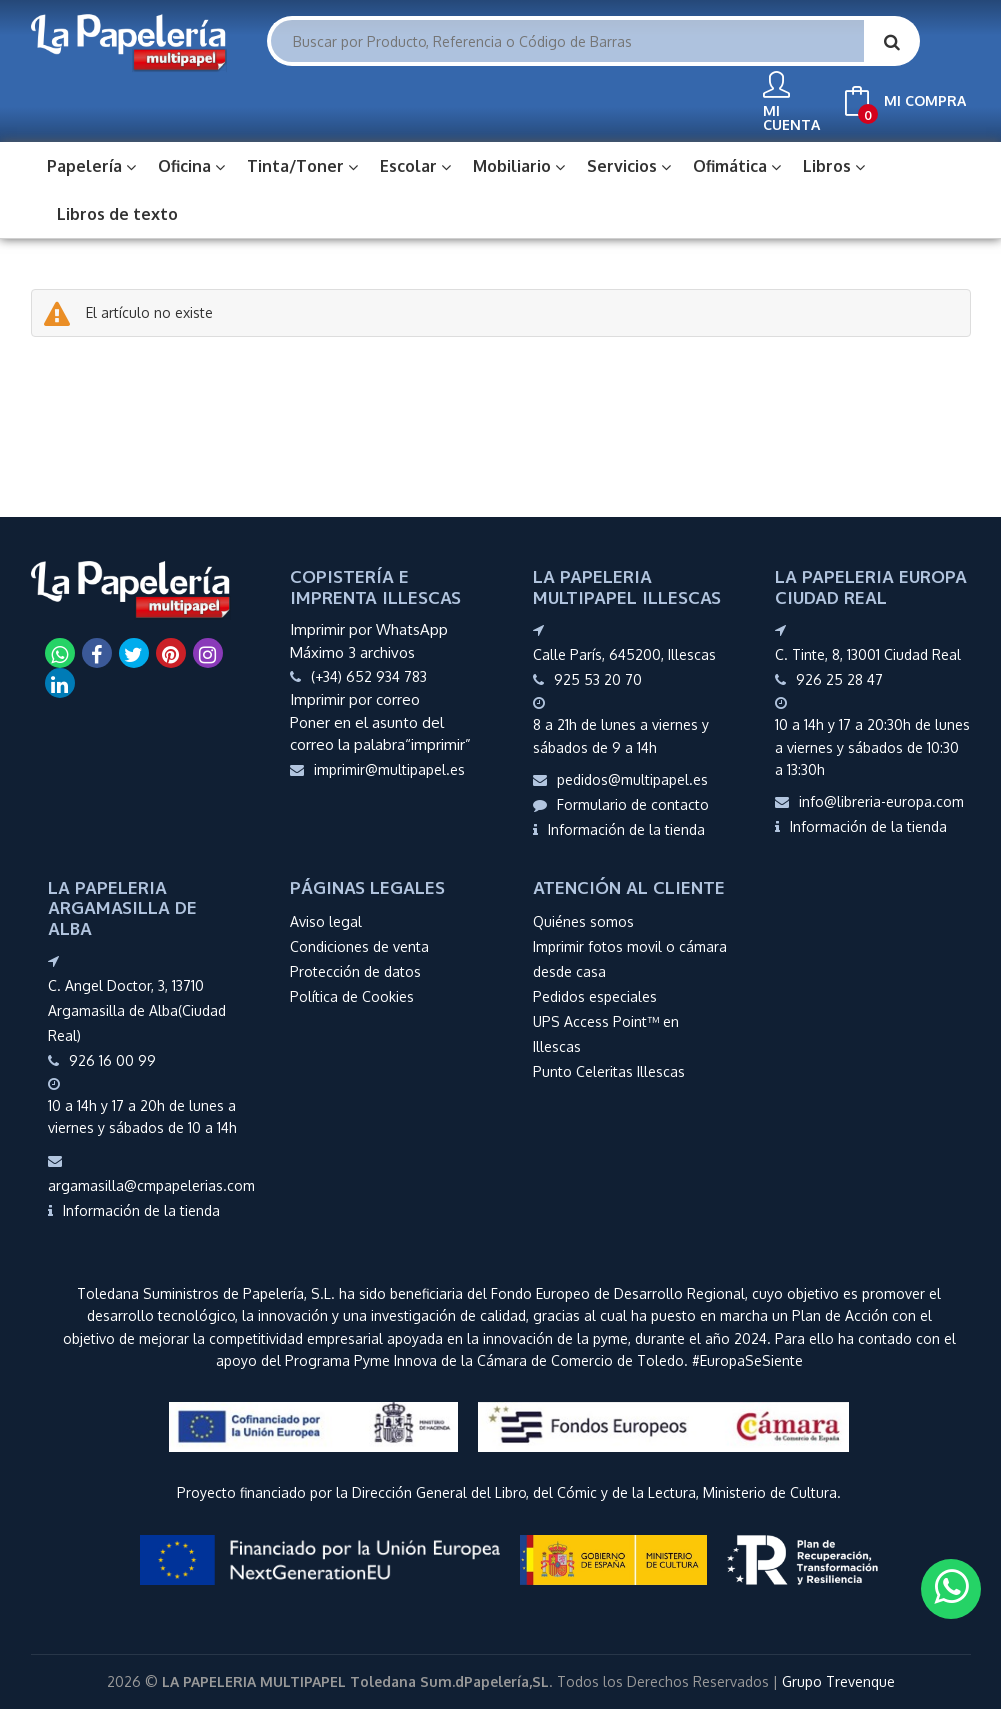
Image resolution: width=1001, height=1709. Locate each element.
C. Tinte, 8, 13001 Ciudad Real (868, 652)
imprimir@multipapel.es (377, 767)
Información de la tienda (619, 827)
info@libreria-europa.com (869, 799)
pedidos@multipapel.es (620, 777)
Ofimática (737, 164)
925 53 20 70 (598, 677)
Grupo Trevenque (838, 1679)
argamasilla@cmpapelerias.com (151, 1172)
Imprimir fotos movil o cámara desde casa (630, 957)
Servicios (629, 164)
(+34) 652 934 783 (369, 674)
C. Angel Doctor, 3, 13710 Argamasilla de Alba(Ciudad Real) (137, 1008)
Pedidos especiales (595, 994)
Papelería (91, 164)
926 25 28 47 (839, 677)
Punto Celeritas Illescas (609, 1069)
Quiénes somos (583, 919)
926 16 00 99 (112, 1058)
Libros (834, 164)
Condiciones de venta (359, 944)
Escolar (415, 164)
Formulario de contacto (621, 802)
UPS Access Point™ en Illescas (606, 1032)
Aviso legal (326, 919)
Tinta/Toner (302, 164)
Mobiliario (519, 164)
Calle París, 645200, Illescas (624, 652)
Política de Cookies (352, 994)
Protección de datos (355, 969)
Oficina (191, 164)
